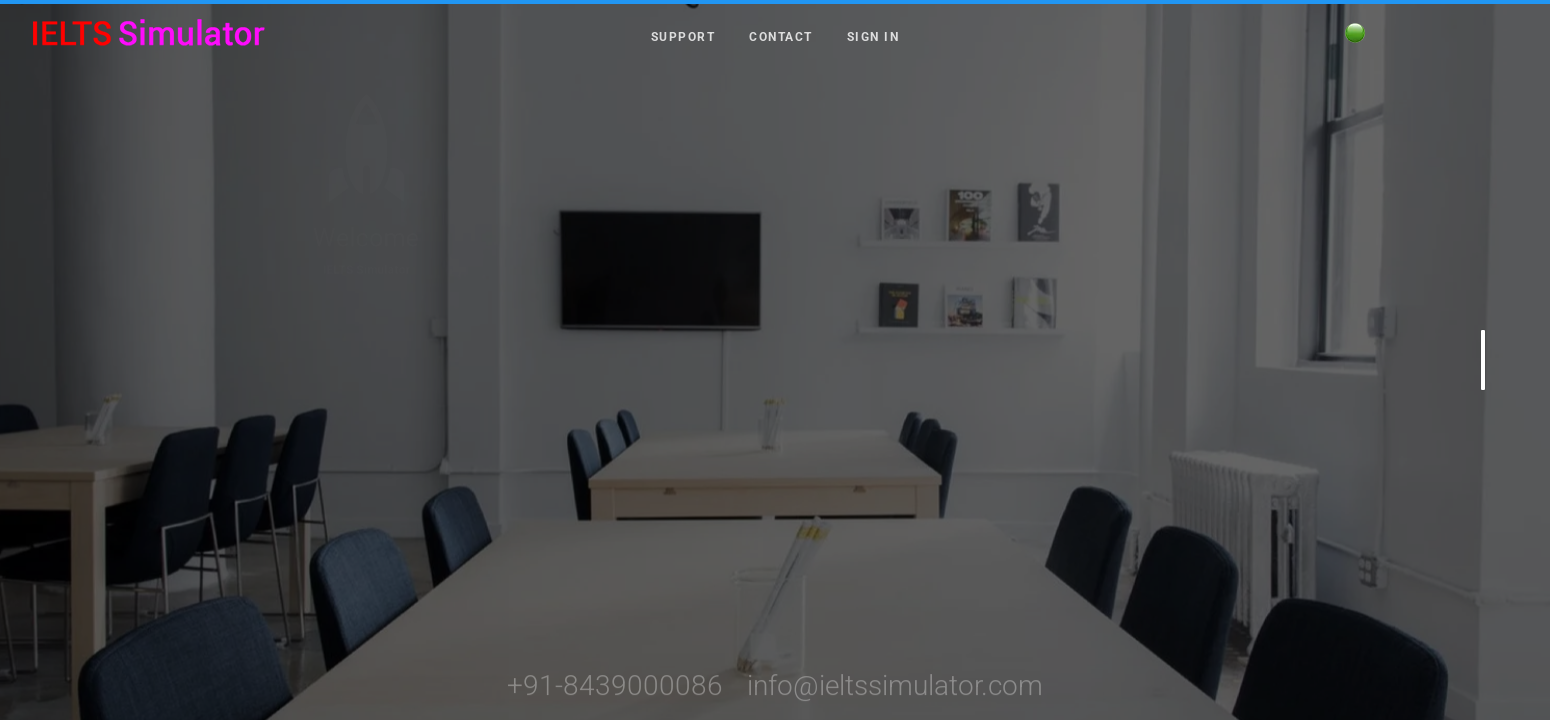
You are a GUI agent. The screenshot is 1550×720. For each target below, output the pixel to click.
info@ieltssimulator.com (895, 700)
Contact (781, 36)
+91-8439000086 (615, 700)
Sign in (873, 36)
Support (683, 36)
